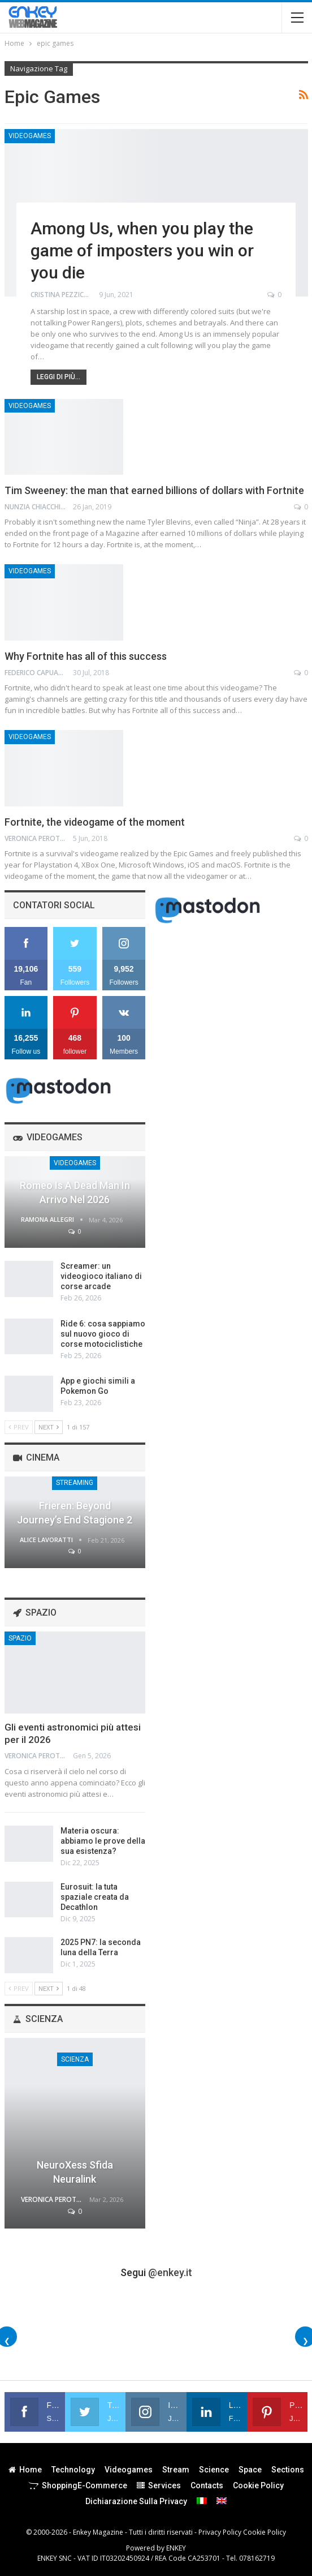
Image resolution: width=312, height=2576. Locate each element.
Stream (175, 2469)
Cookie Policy (258, 2485)
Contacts (206, 2485)
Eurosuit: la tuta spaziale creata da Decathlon (94, 1897)
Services (159, 2485)
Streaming (74, 1483)
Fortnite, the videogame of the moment (95, 822)
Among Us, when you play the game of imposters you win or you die (142, 250)
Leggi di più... (58, 377)
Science (214, 2469)
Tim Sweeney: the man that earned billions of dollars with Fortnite (154, 490)
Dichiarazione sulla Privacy (136, 2501)
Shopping (77, 2485)
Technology (73, 2469)
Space (250, 2469)
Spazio (20, 1638)
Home (25, 2469)
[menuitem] (202, 2500)
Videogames (29, 136)
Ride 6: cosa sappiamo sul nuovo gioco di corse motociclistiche (102, 1334)
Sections (287, 2469)
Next (48, 1427)
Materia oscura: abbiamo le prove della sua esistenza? (102, 1841)
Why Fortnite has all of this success (86, 656)
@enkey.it (170, 2272)
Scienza (75, 2059)
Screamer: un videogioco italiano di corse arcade (101, 1276)
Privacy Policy (219, 2532)
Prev (18, 1427)
